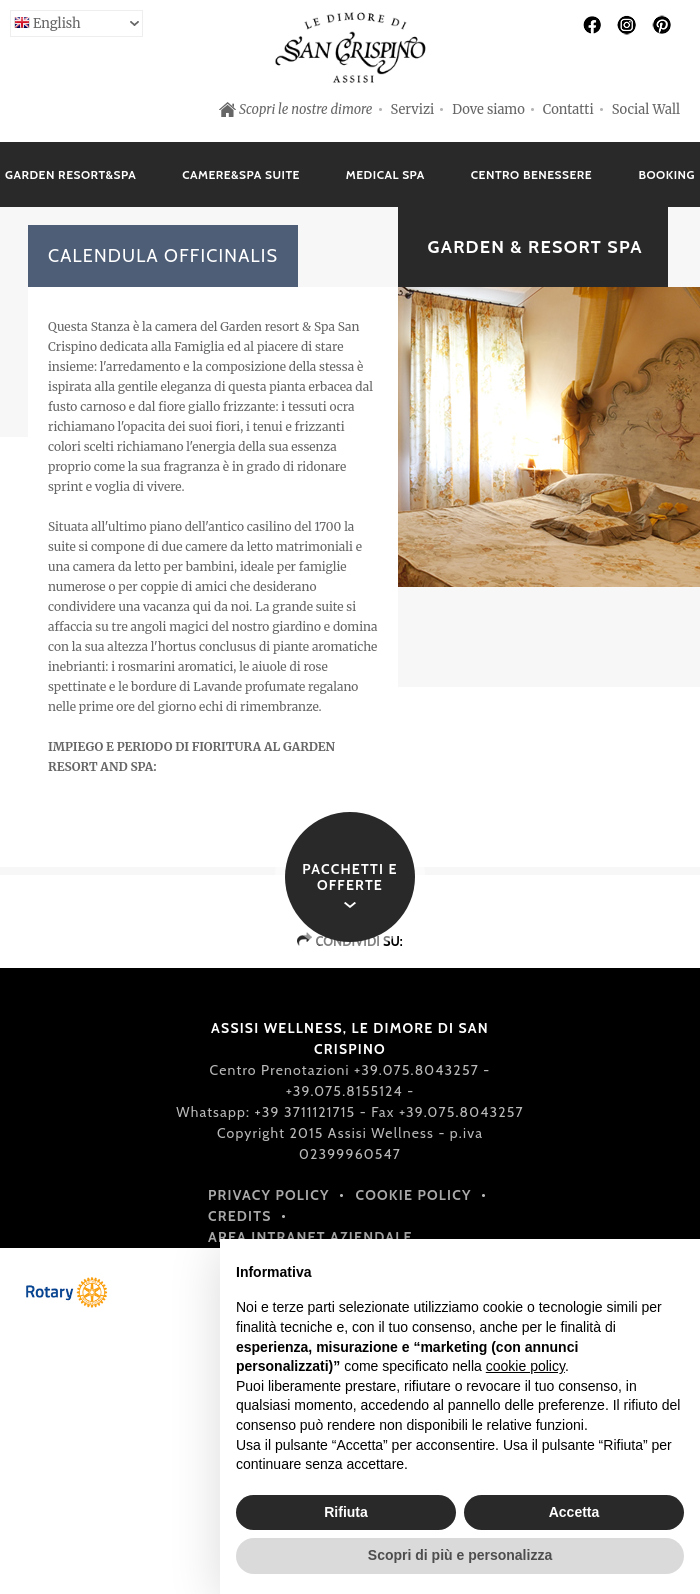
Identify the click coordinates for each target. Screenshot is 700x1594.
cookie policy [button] (525, 1366)
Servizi (413, 109)
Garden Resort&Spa (70, 174)
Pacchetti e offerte (349, 877)
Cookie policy (414, 1195)
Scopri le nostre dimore (306, 109)
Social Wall (646, 109)
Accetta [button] (574, 1512)
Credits (240, 1216)
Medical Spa (385, 174)
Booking (666, 174)
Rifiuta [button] (346, 1512)
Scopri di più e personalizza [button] (460, 1555)
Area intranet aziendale (310, 1237)
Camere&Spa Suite (241, 174)
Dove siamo (488, 109)
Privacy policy (269, 1195)
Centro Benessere (531, 174)
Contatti (568, 109)
